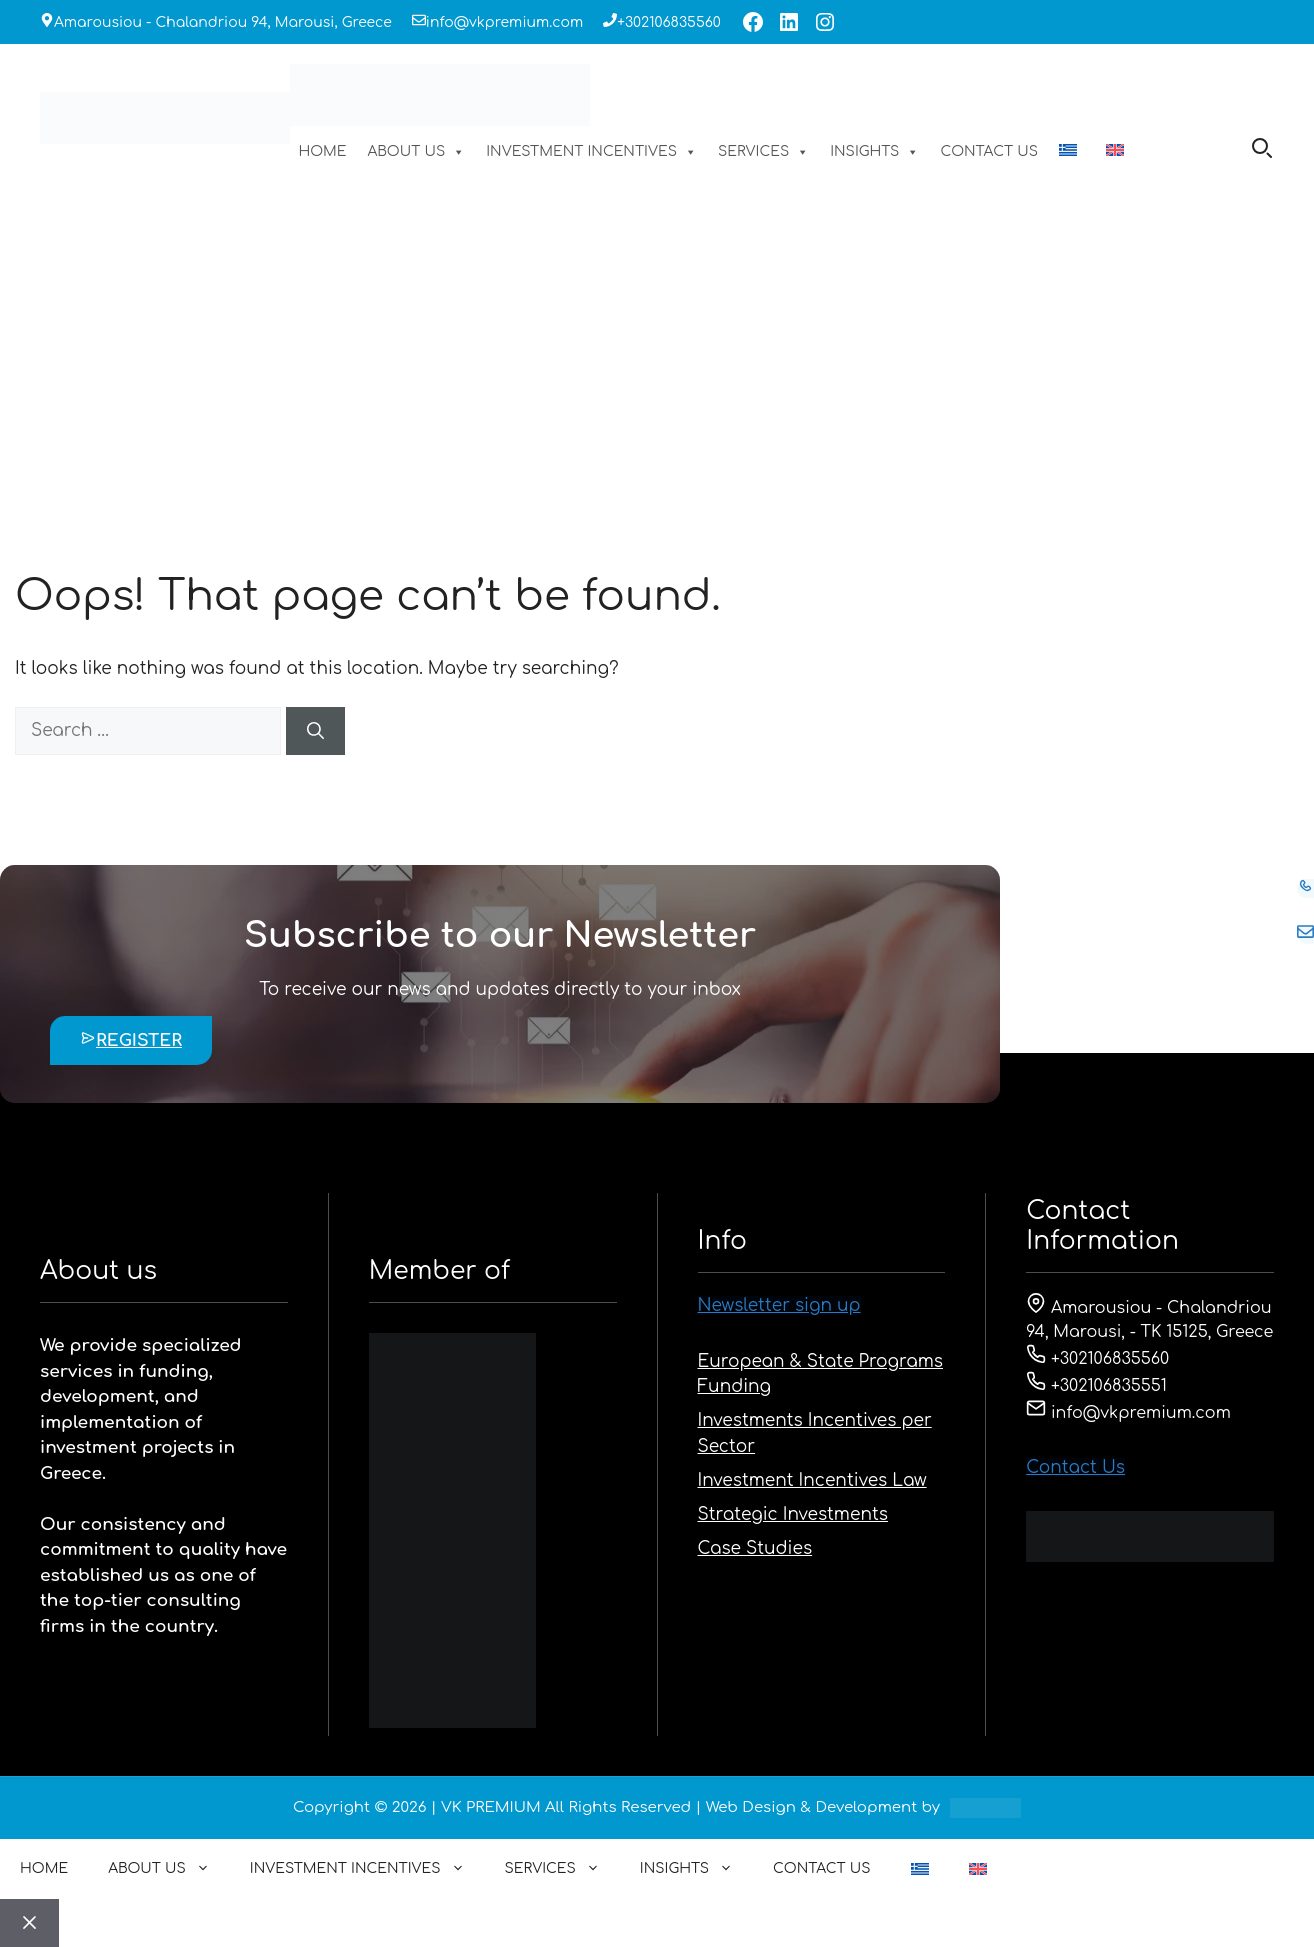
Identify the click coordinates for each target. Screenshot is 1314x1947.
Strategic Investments (793, 1514)
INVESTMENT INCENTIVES (591, 152)
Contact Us (1075, 1467)
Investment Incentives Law (812, 1480)
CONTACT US (989, 151)
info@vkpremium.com (504, 22)
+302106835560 (669, 22)
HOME (322, 151)
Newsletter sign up (779, 1305)
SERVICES (763, 152)
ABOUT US (417, 152)
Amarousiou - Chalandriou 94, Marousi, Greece (223, 22)
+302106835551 (1096, 1386)
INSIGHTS (874, 152)
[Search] (315, 731)
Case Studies (755, 1548)
